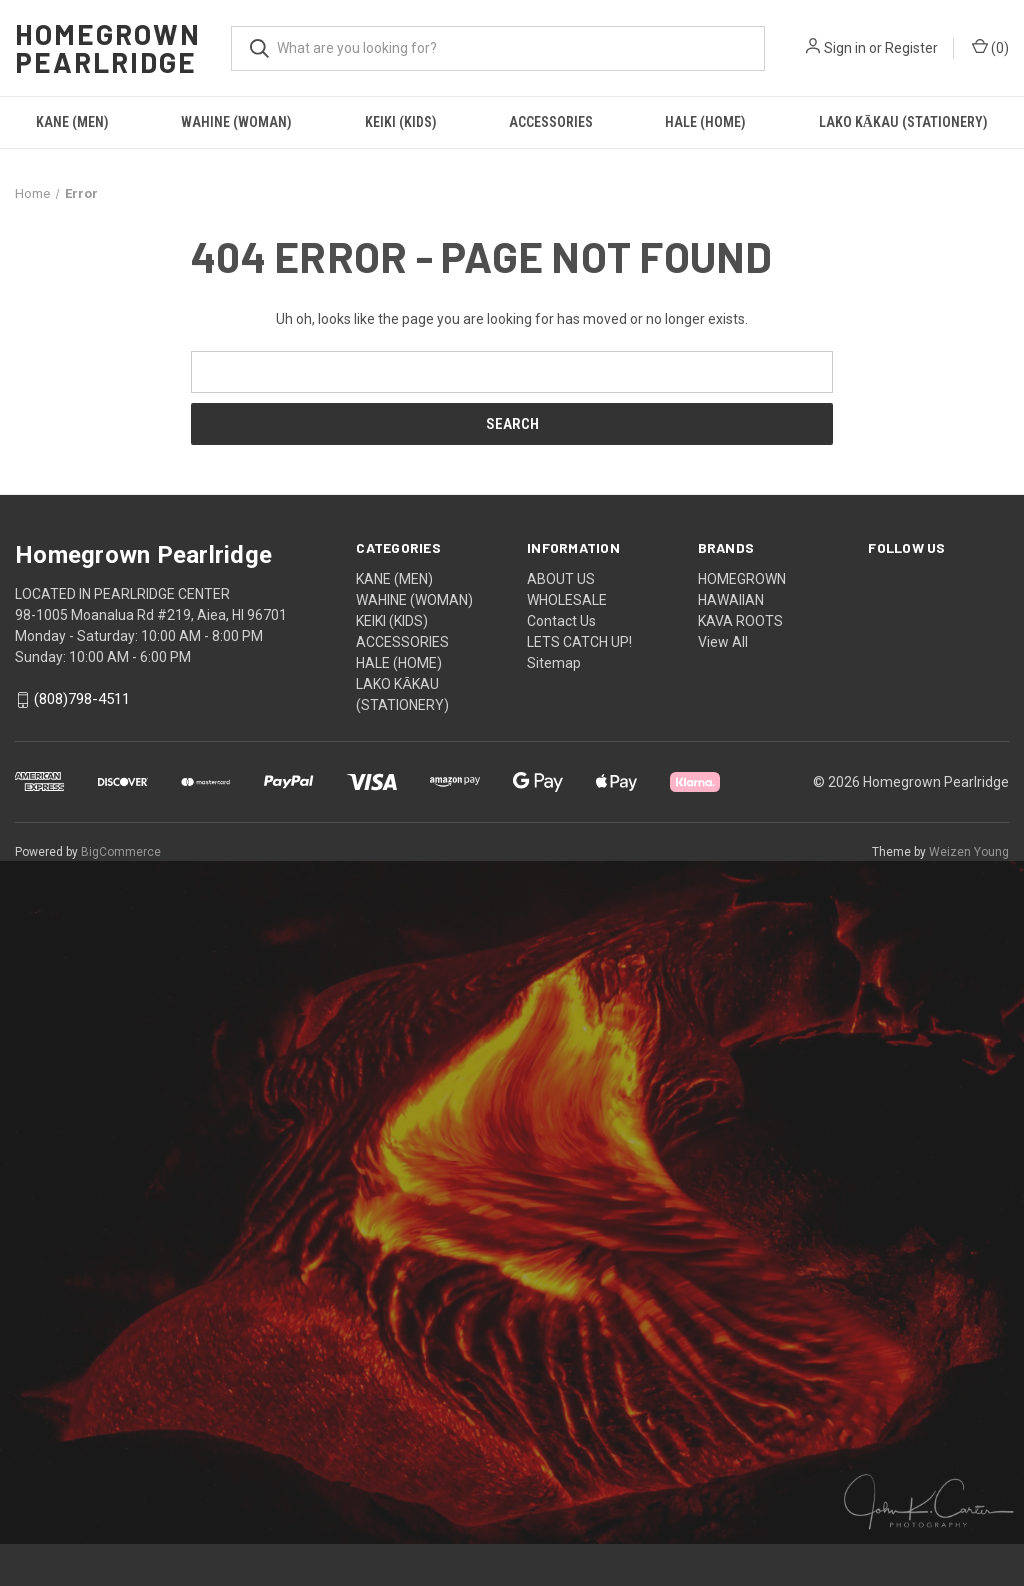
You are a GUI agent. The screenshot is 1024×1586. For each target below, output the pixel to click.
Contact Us (561, 621)
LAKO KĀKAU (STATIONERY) (903, 122)
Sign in (845, 48)
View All (723, 642)
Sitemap (554, 663)
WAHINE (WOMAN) (236, 122)
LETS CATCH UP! (579, 642)
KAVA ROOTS (740, 621)
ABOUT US (561, 579)
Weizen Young (969, 852)
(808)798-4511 (82, 700)
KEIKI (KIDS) (401, 122)
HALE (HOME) (705, 122)
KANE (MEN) (72, 122)
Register (911, 48)
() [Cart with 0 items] (990, 47)
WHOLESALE (567, 600)
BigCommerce (121, 852)
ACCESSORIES (551, 122)
